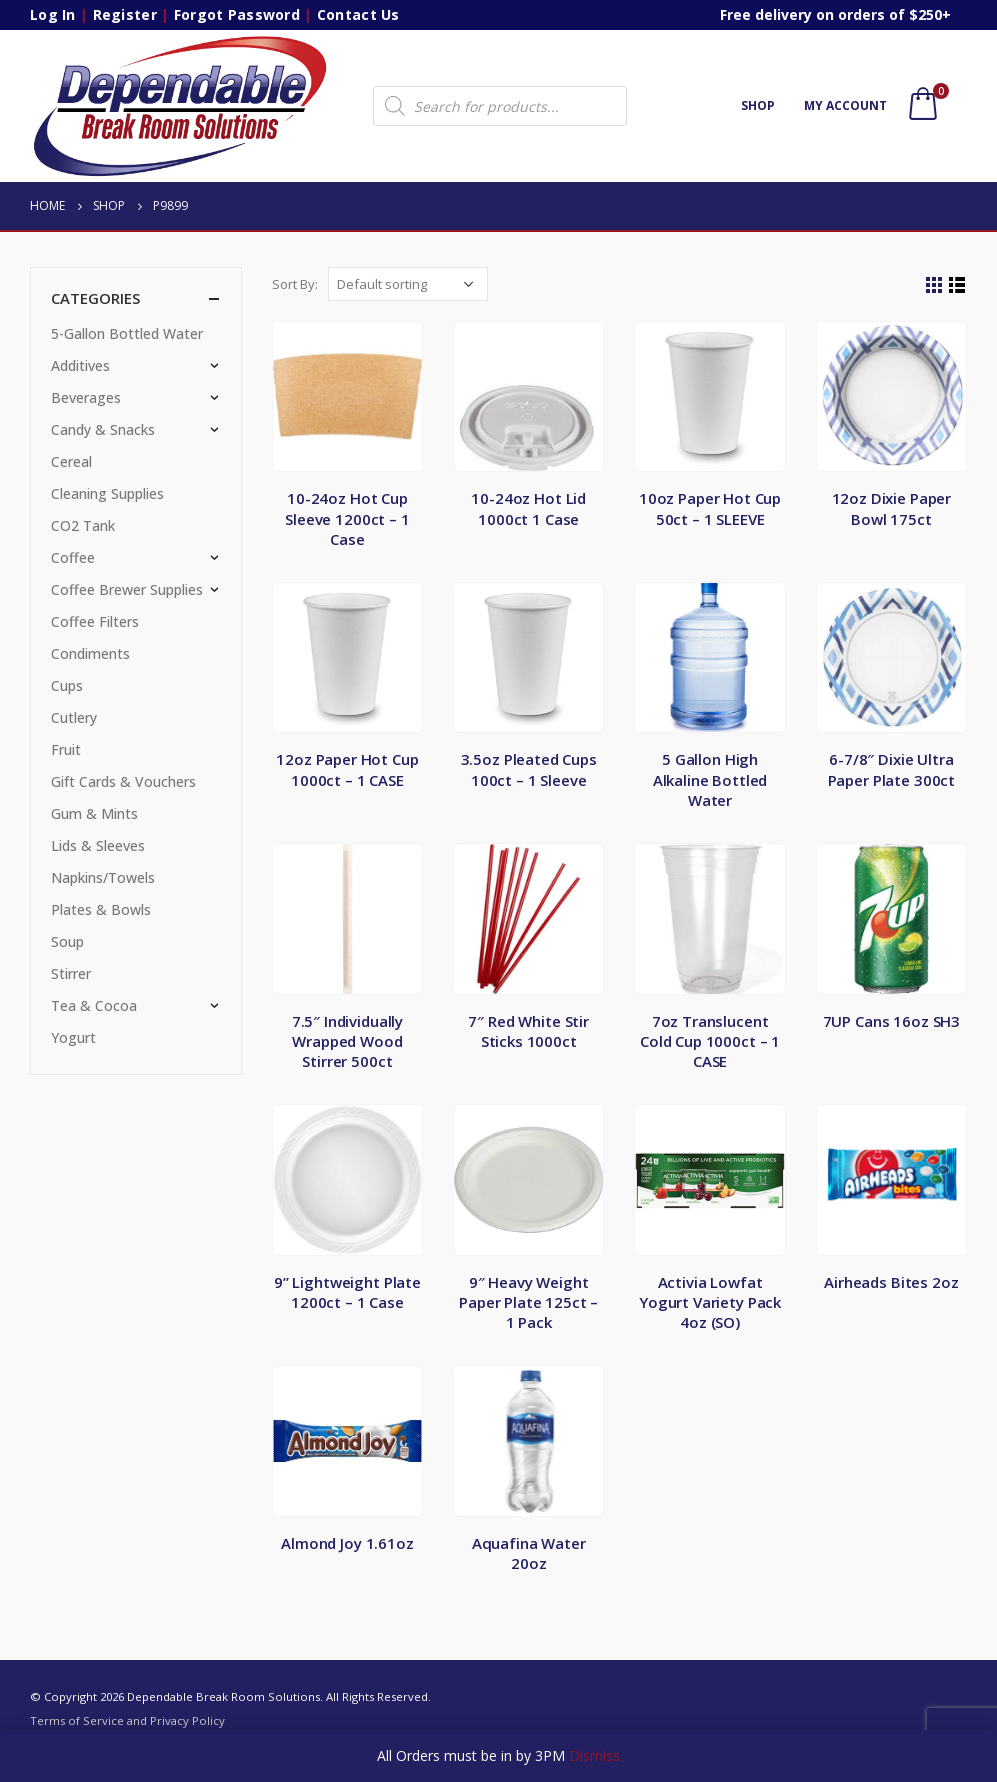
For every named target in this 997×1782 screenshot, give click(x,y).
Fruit (66, 749)
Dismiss (594, 1755)
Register (125, 14)
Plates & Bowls (101, 909)
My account (845, 105)
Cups (67, 685)
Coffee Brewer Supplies (127, 589)
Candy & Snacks (103, 429)
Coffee (73, 557)
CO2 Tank (83, 525)
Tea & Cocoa (94, 1005)
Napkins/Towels (103, 877)
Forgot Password (237, 14)
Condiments (90, 653)
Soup (67, 941)
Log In (53, 14)
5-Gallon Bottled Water (127, 333)
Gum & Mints (94, 813)
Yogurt (73, 1037)
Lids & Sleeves (98, 845)
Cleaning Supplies (107, 493)
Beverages (86, 397)
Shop (758, 105)
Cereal (71, 461)
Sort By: (295, 284)
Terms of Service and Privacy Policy (127, 1720)
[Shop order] (408, 284)
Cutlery (74, 717)
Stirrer (71, 973)
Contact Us (358, 14)
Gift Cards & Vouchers (123, 781)
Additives (80, 365)
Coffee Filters (95, 621)
